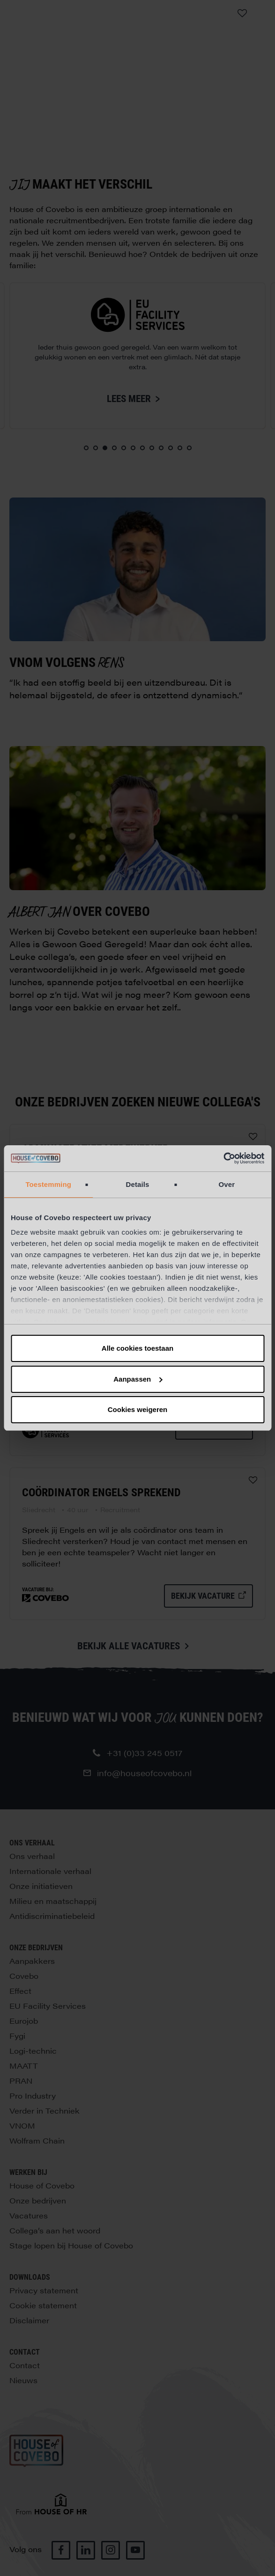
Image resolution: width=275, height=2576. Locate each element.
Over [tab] (227, 1184)
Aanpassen (137, 1379)
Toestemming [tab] (48, 1184)
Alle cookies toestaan (137, 1348)
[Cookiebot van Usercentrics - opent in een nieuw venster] (223, 1158)
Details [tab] (137, 1184)
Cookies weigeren (138, 1409)
